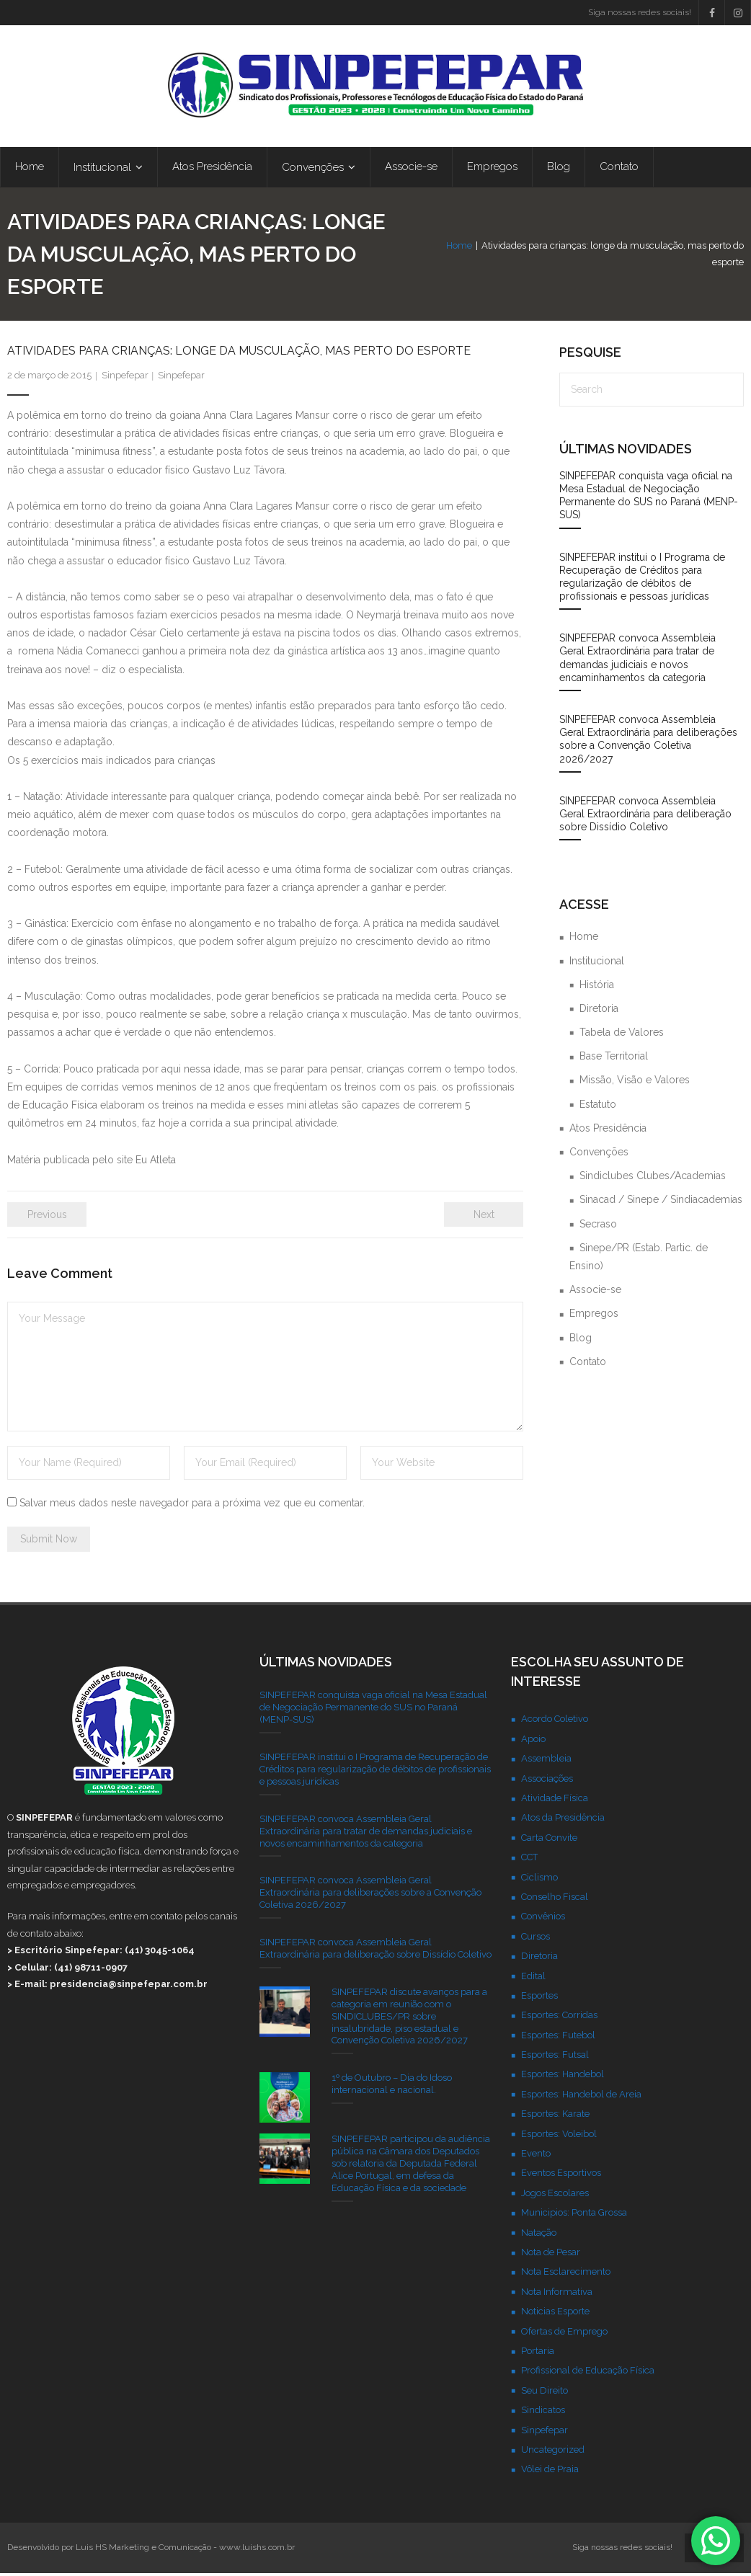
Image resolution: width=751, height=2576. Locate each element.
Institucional (596, 963)
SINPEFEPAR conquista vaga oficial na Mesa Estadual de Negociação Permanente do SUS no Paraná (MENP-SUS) (648, 498)
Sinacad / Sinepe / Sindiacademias (660, 1202)
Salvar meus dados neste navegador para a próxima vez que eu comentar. (192, 1505)
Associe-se (595, 1292)
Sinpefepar (125, 378)
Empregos (593, 1316)
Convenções (598, 1154)
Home (425, 256)
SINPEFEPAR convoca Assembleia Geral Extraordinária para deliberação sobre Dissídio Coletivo (645, 816)
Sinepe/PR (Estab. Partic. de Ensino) (638, 1259)
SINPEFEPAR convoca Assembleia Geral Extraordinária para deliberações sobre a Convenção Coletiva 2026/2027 (648, 742)
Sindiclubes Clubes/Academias (652, 1178)
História (596, 987)
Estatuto (597, 1107)
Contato (587, 1364)
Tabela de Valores (621, 1035)
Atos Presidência (607, 1131)
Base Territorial (613, 1059)
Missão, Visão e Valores (634, 1082)
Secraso (598, 1227)
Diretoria (598, 1011)
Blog (580, 1340)
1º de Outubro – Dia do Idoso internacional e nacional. (392, 2086)
